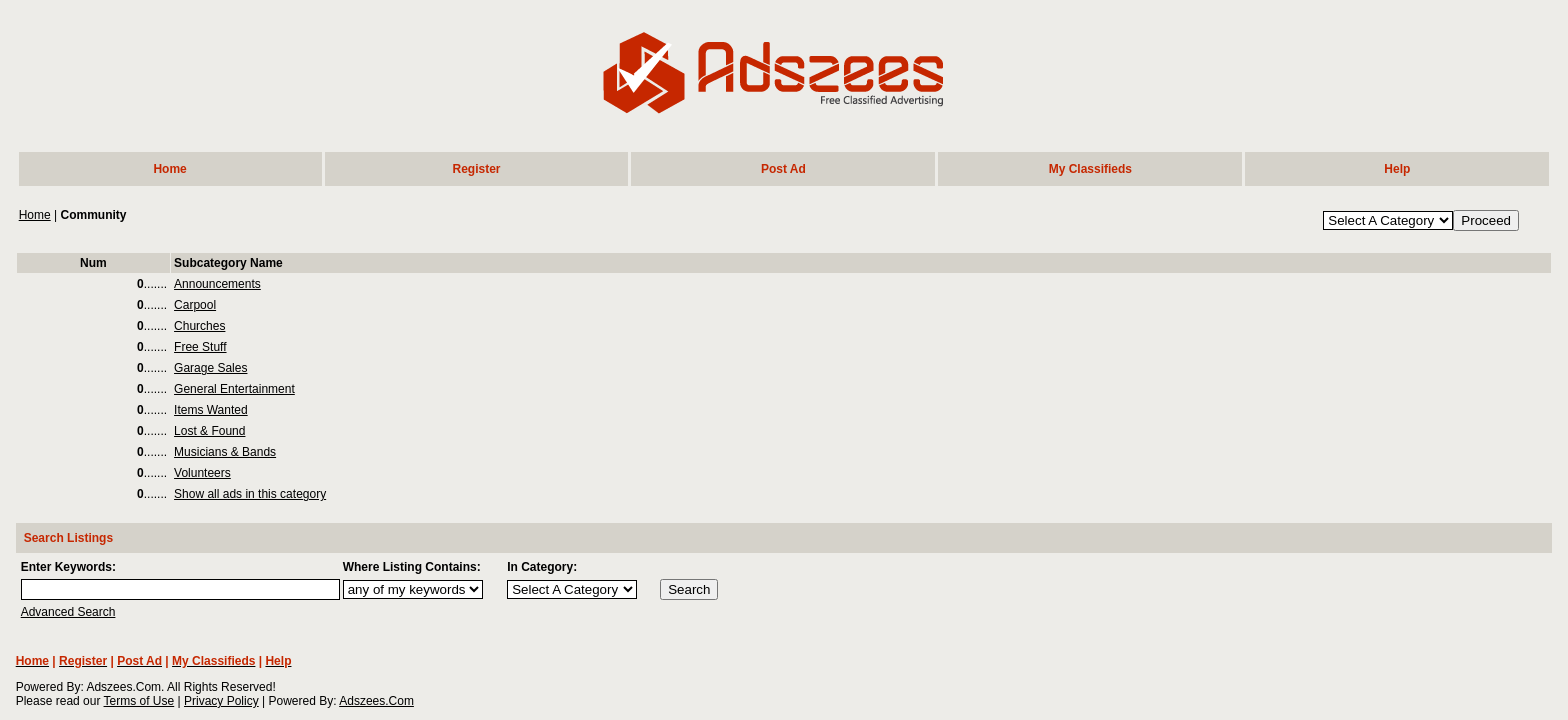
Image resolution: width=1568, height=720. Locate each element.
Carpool (195, 305)
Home (35, 215)
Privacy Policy (221, 701)
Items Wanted (211, 410)
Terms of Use (139, 701)
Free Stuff (200, 347)
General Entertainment (234, 389)
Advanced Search (68, 612)
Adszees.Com (376, 701)
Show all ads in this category (250, 494)
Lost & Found (209, 431)
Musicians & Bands (225, 452)
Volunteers (202, 473)
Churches (199, 326)
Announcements (217, 284)
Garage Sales (210, 368)
